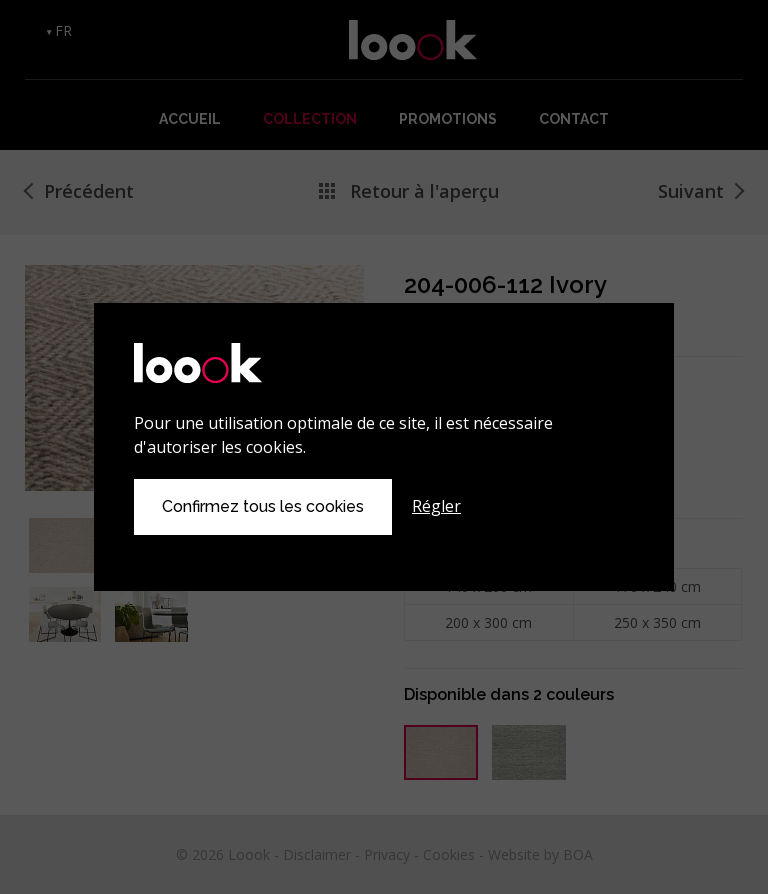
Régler (436, 506)
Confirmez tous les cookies (263, 506)
